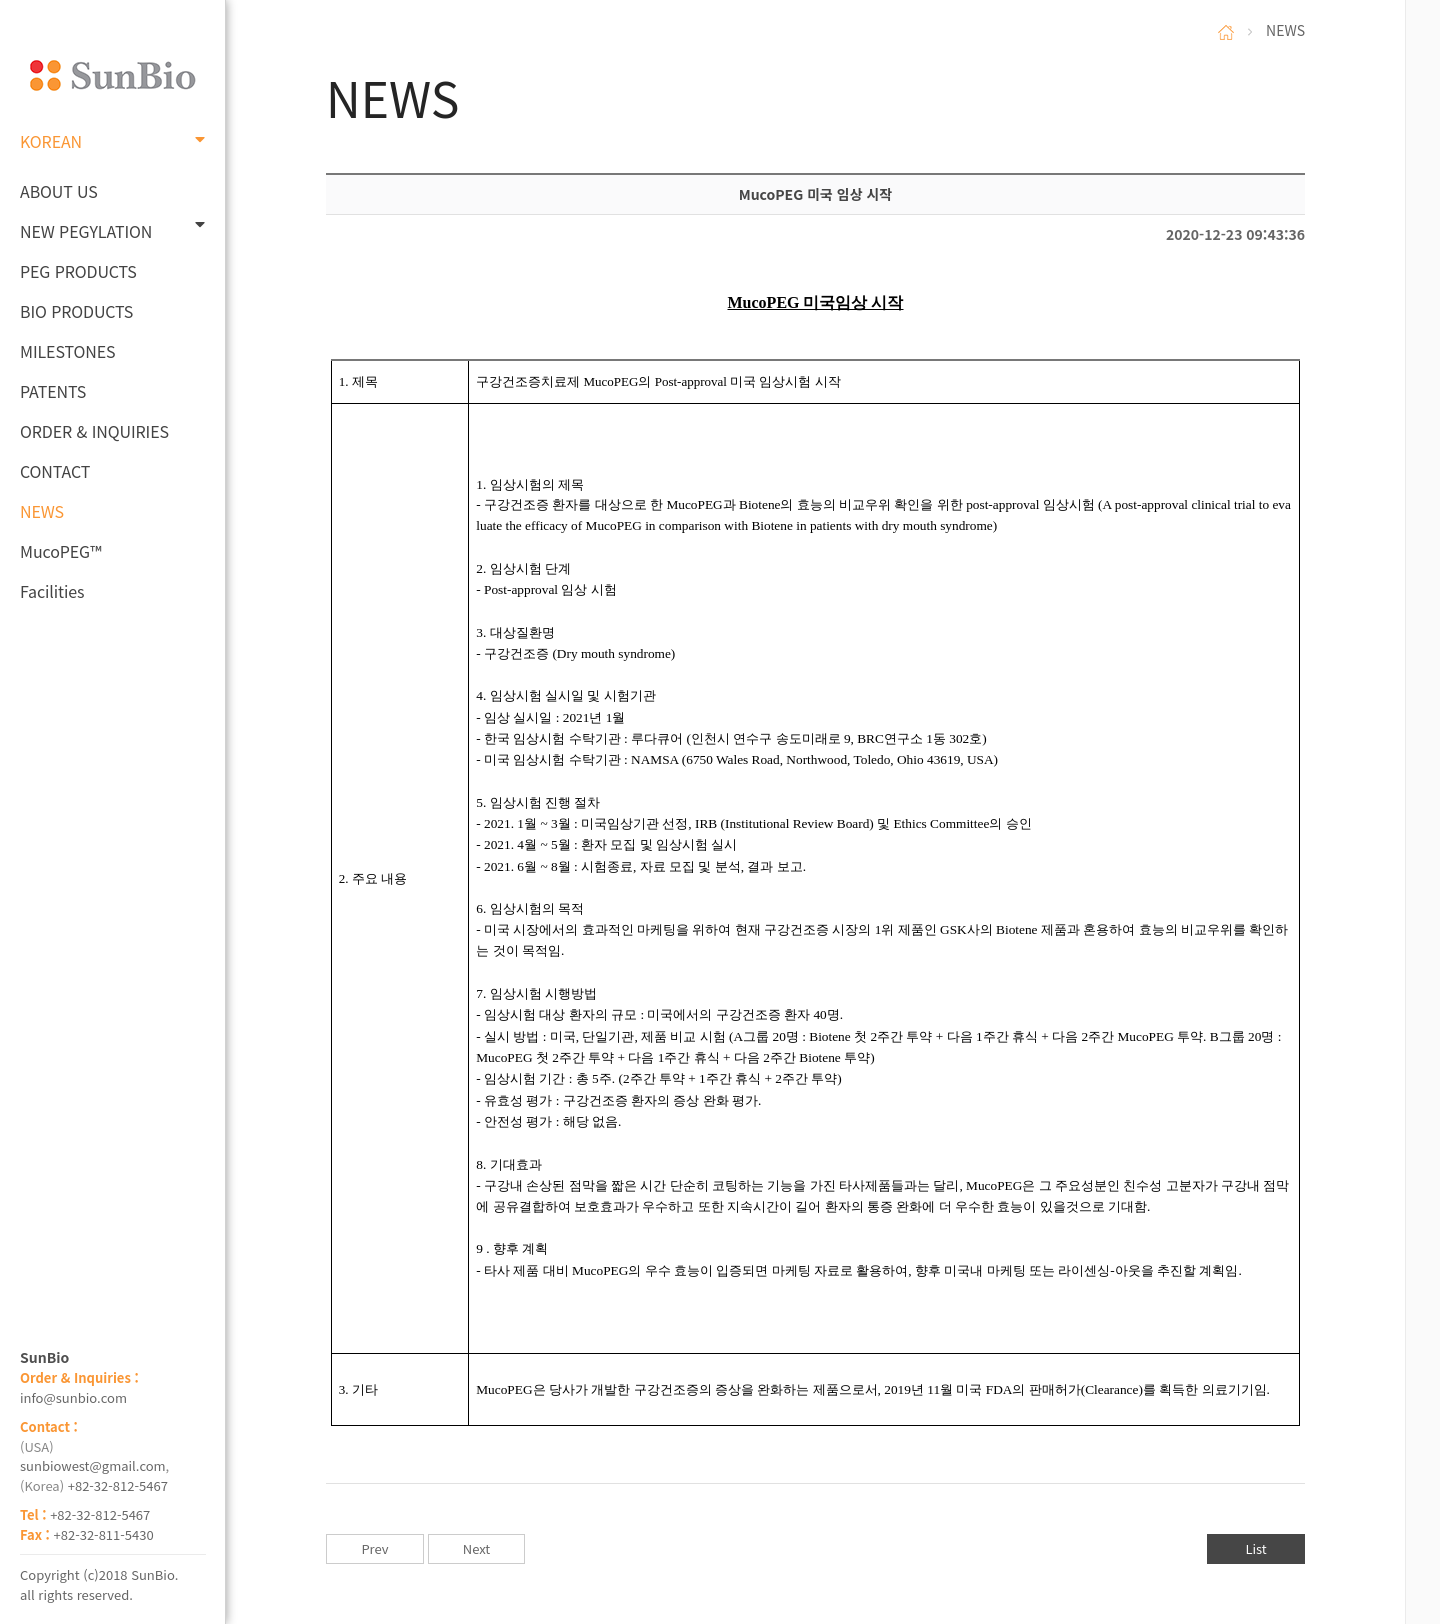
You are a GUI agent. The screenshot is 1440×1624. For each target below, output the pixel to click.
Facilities (52, 591)
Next (476, 1548)
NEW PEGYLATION (112, 229)
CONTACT (55, 471)
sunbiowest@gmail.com (93, 1465)
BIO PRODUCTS (76, 311)
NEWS (42, 511)
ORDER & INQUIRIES (94, 431)
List (1255, 1548)
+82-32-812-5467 (118, 1485)
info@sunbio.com (73, 1397)
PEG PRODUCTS (78, 271)
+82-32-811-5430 (104, 1534)
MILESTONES (67, 351)
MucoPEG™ (60, 551)
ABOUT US (59, 191)
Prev (374, 1548)
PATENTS (53, 391)
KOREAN (112, 141)
